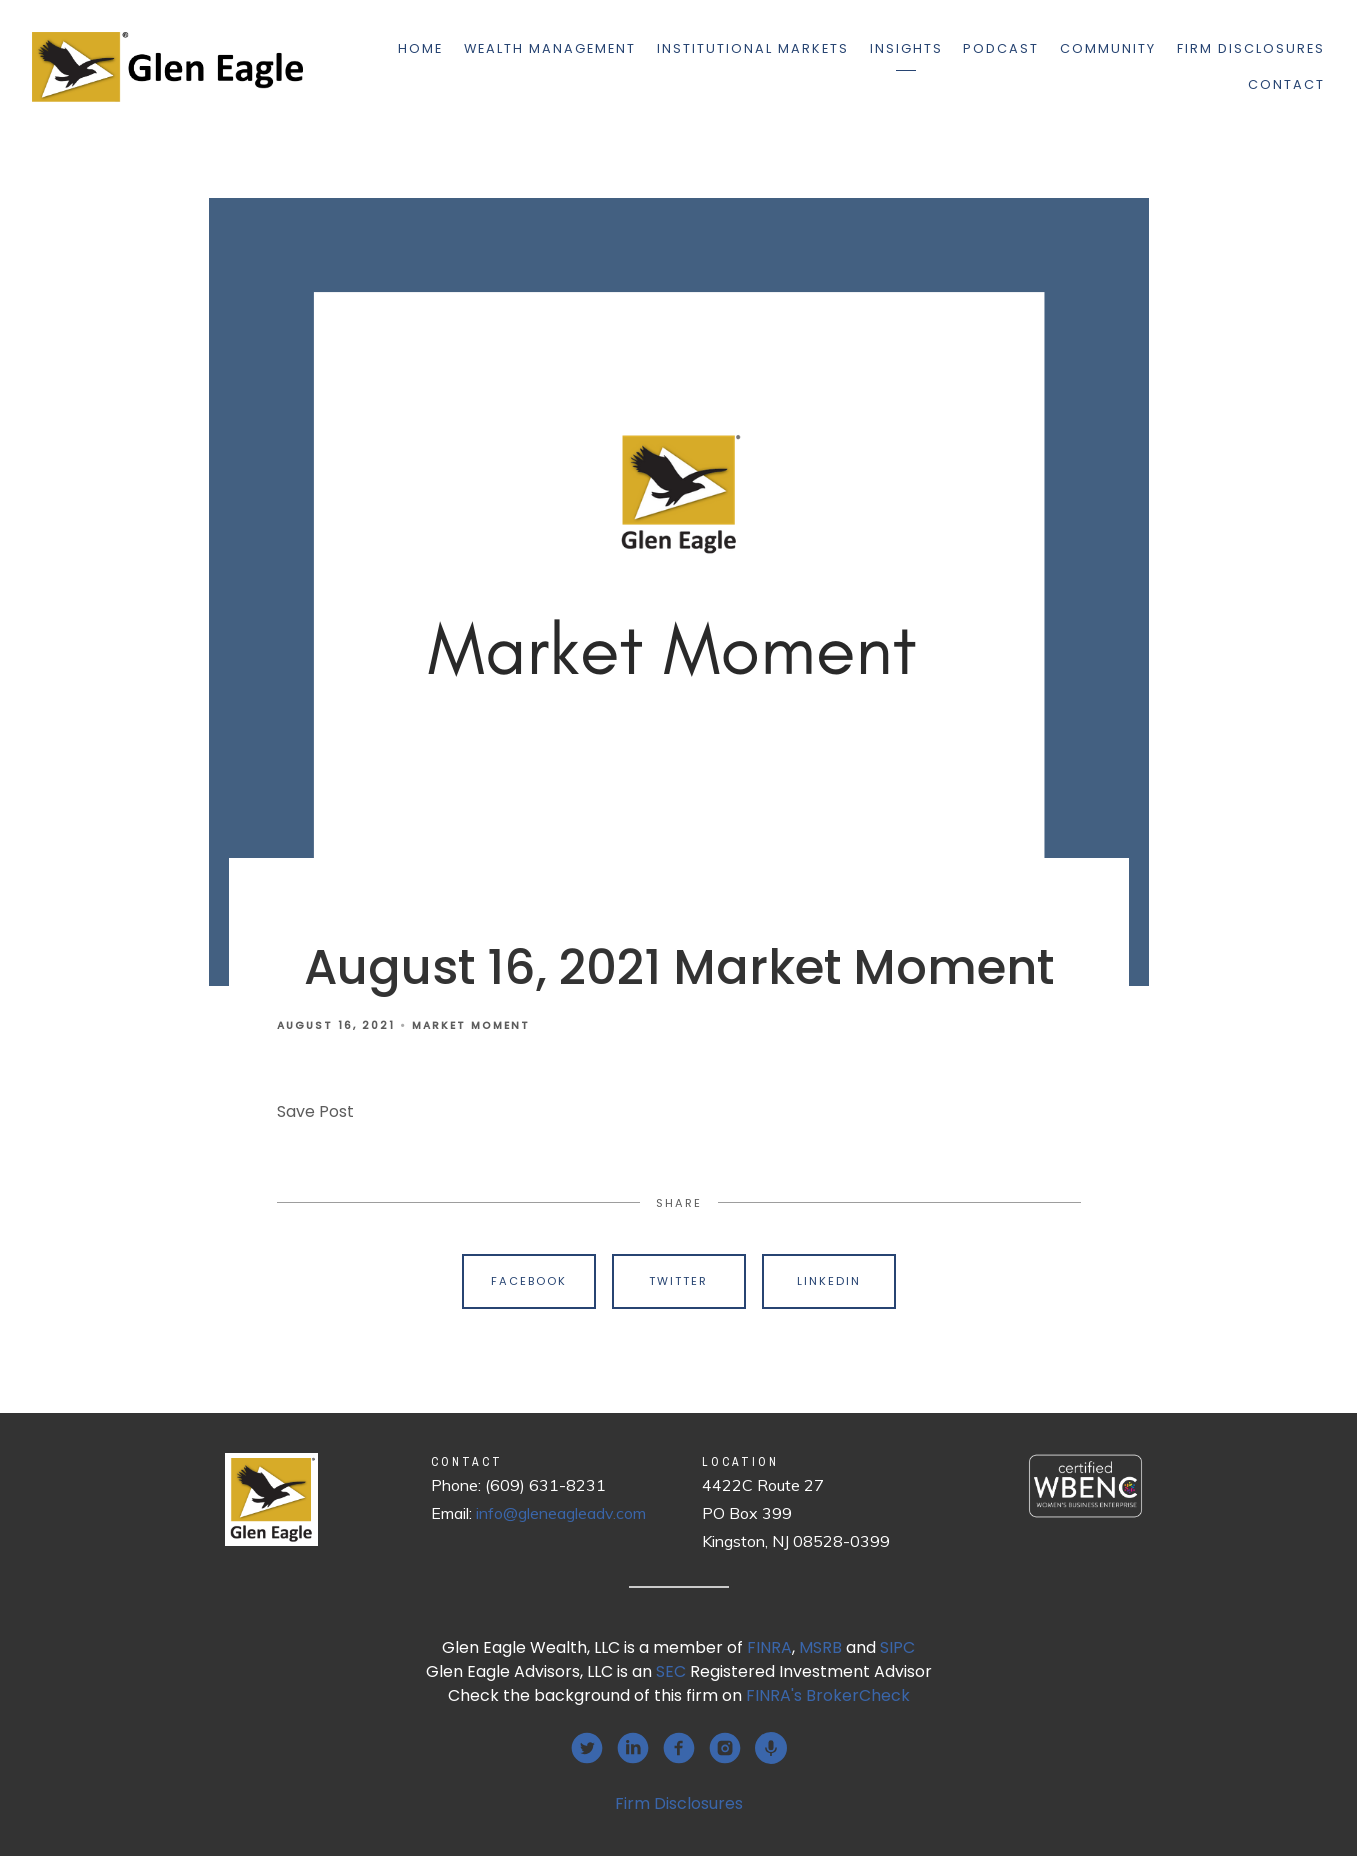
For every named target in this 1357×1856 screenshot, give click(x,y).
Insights (906, 48)
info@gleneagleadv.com (561, 1513)
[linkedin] (633, 1748)
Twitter (678, 1281)
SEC (671, 1671)
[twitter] (587, 1748)
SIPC (897, 1647)
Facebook (529, 1281)
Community (1108, 48)
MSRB (820, 1647)
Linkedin (829, 1281)
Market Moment (471, 1025)
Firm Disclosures (1251, 48)
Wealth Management (550, 48)
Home (420, 48)
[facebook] (679, 1748)
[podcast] (771, 1748)
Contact (1286, 84)
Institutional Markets (753, 48)
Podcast (1001, 48)
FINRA (769, 1647)
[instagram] (725, 1748)
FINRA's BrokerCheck (828, 1695)
